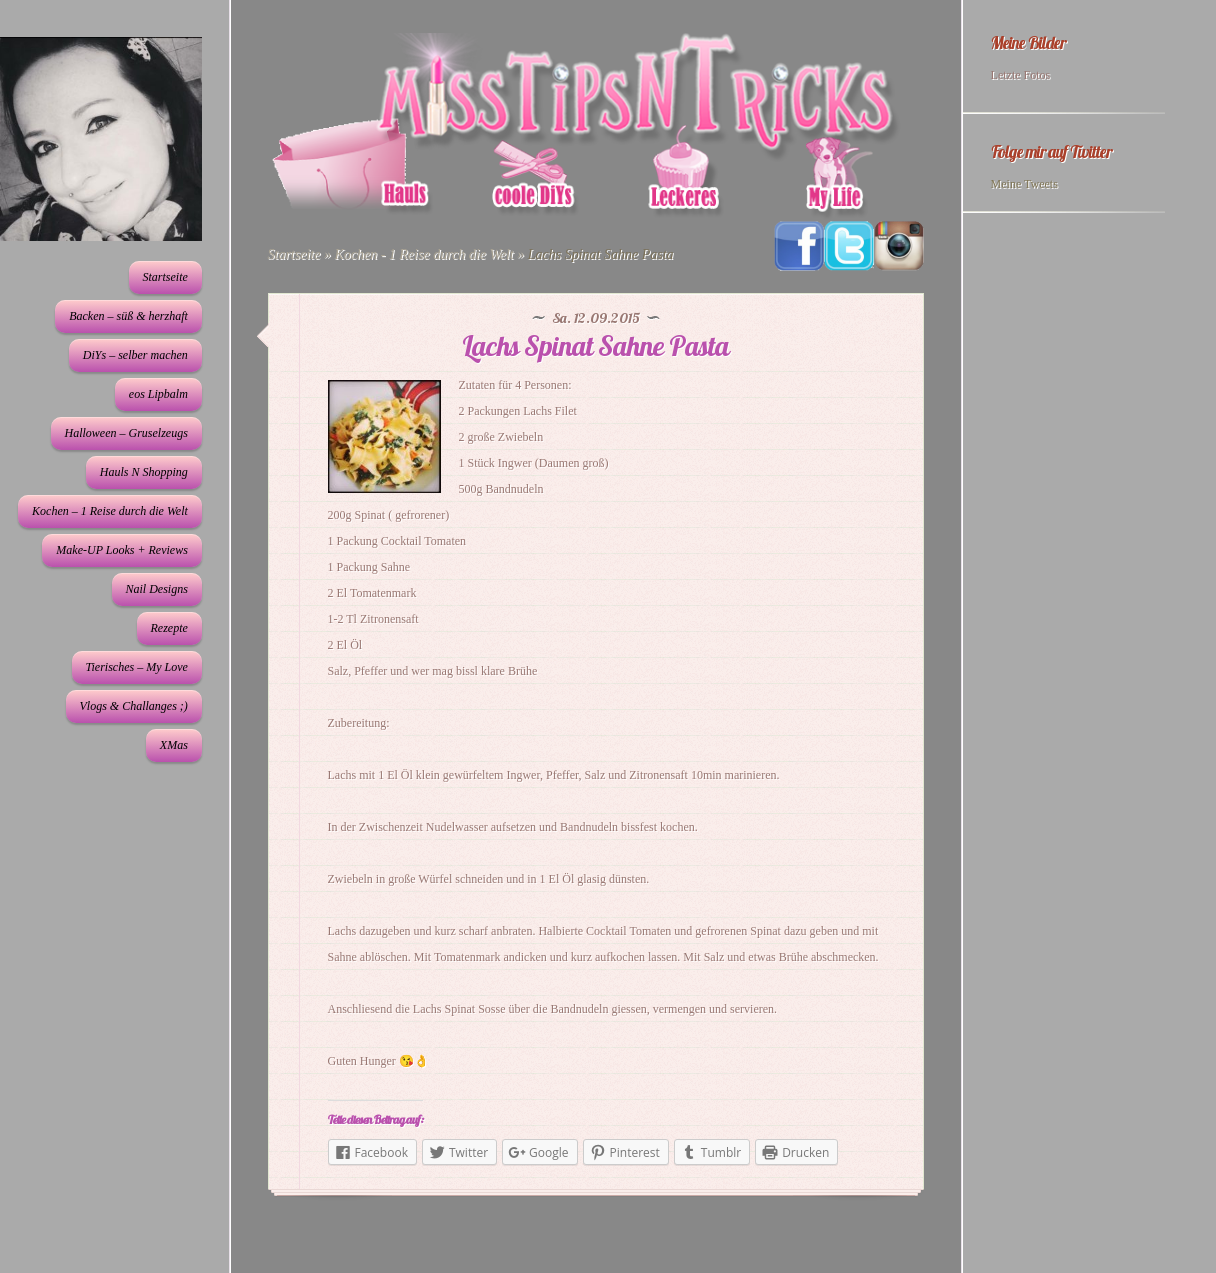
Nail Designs (157, 589)
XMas (174, 745)
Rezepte (169, 628)
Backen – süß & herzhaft (128, 316)
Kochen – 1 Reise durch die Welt (110, 511)
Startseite (165, 277)
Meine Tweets (1024, 184)
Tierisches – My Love (137, 667)
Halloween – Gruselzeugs (126, 433)
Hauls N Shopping (144, 472)
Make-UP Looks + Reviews (122, 550)
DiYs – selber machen (135, 355)
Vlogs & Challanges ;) (134, 706)
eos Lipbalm (158, 394)
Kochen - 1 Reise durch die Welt (423, 254)
